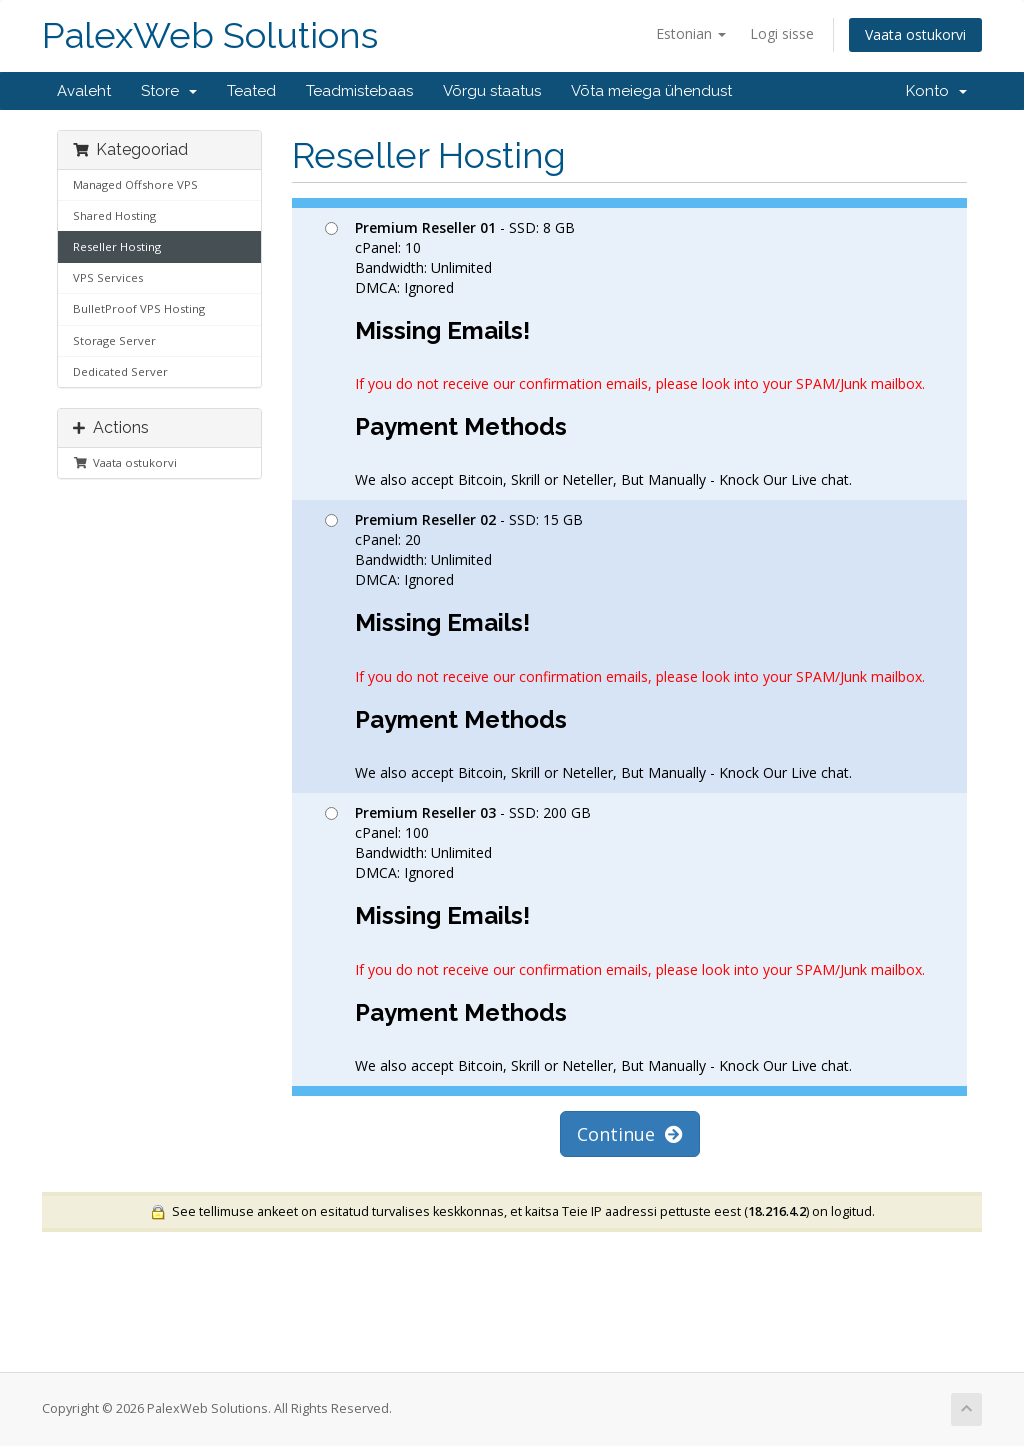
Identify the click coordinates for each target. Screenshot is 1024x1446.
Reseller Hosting (117, 246)
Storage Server (114, 340)
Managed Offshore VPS (135, 184)
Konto (936, 91)
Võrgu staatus (492, 91)
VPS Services (108, 277)
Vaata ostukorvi (915, 34)
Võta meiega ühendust (651, 91)
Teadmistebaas (359, 91)
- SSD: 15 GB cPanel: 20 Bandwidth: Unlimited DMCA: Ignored (625, 646)
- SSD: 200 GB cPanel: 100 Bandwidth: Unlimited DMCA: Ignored (625, 939)
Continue (630, 1134)
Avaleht (84, 91)
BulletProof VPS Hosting (139, 308)
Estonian (691, 33)
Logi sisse (782, 33)
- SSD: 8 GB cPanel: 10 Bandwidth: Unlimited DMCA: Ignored (625, 354)
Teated (251, 91)
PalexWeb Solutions (210, 35)
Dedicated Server (120, 371)
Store (169, 91)
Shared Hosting (114, 215)
